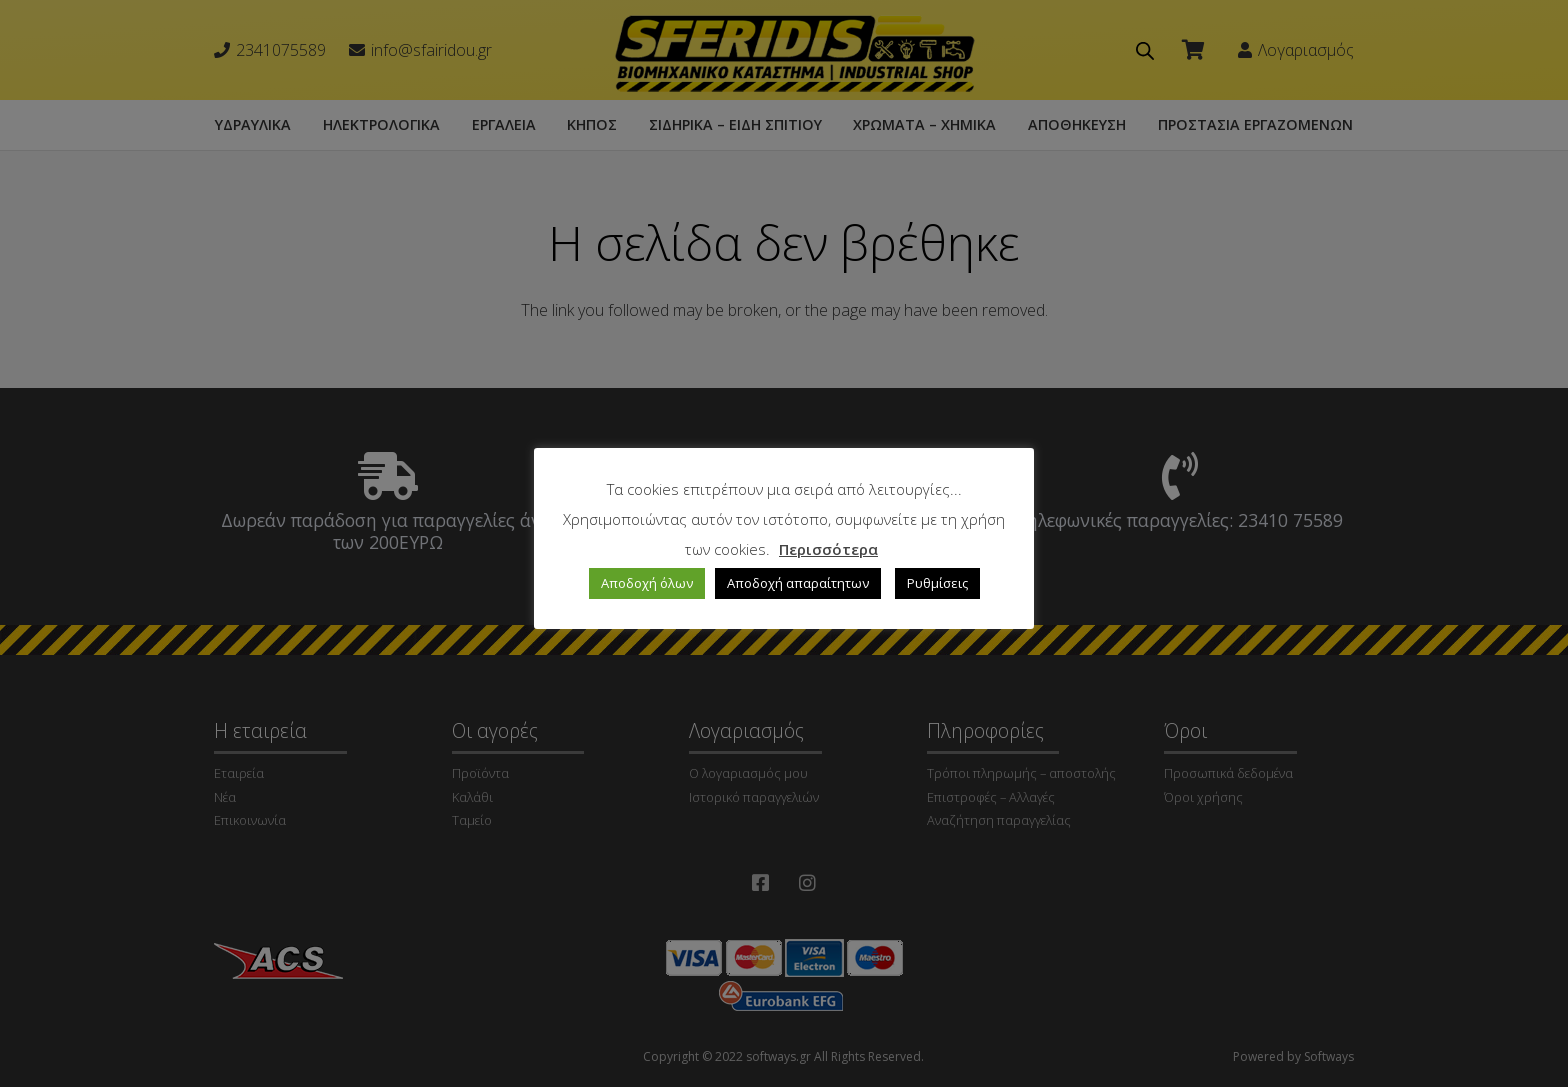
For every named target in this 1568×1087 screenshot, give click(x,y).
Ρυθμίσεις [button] (937, 583)
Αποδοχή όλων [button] (647, 583)
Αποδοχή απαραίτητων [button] (798, 583)
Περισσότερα (828, 549)
